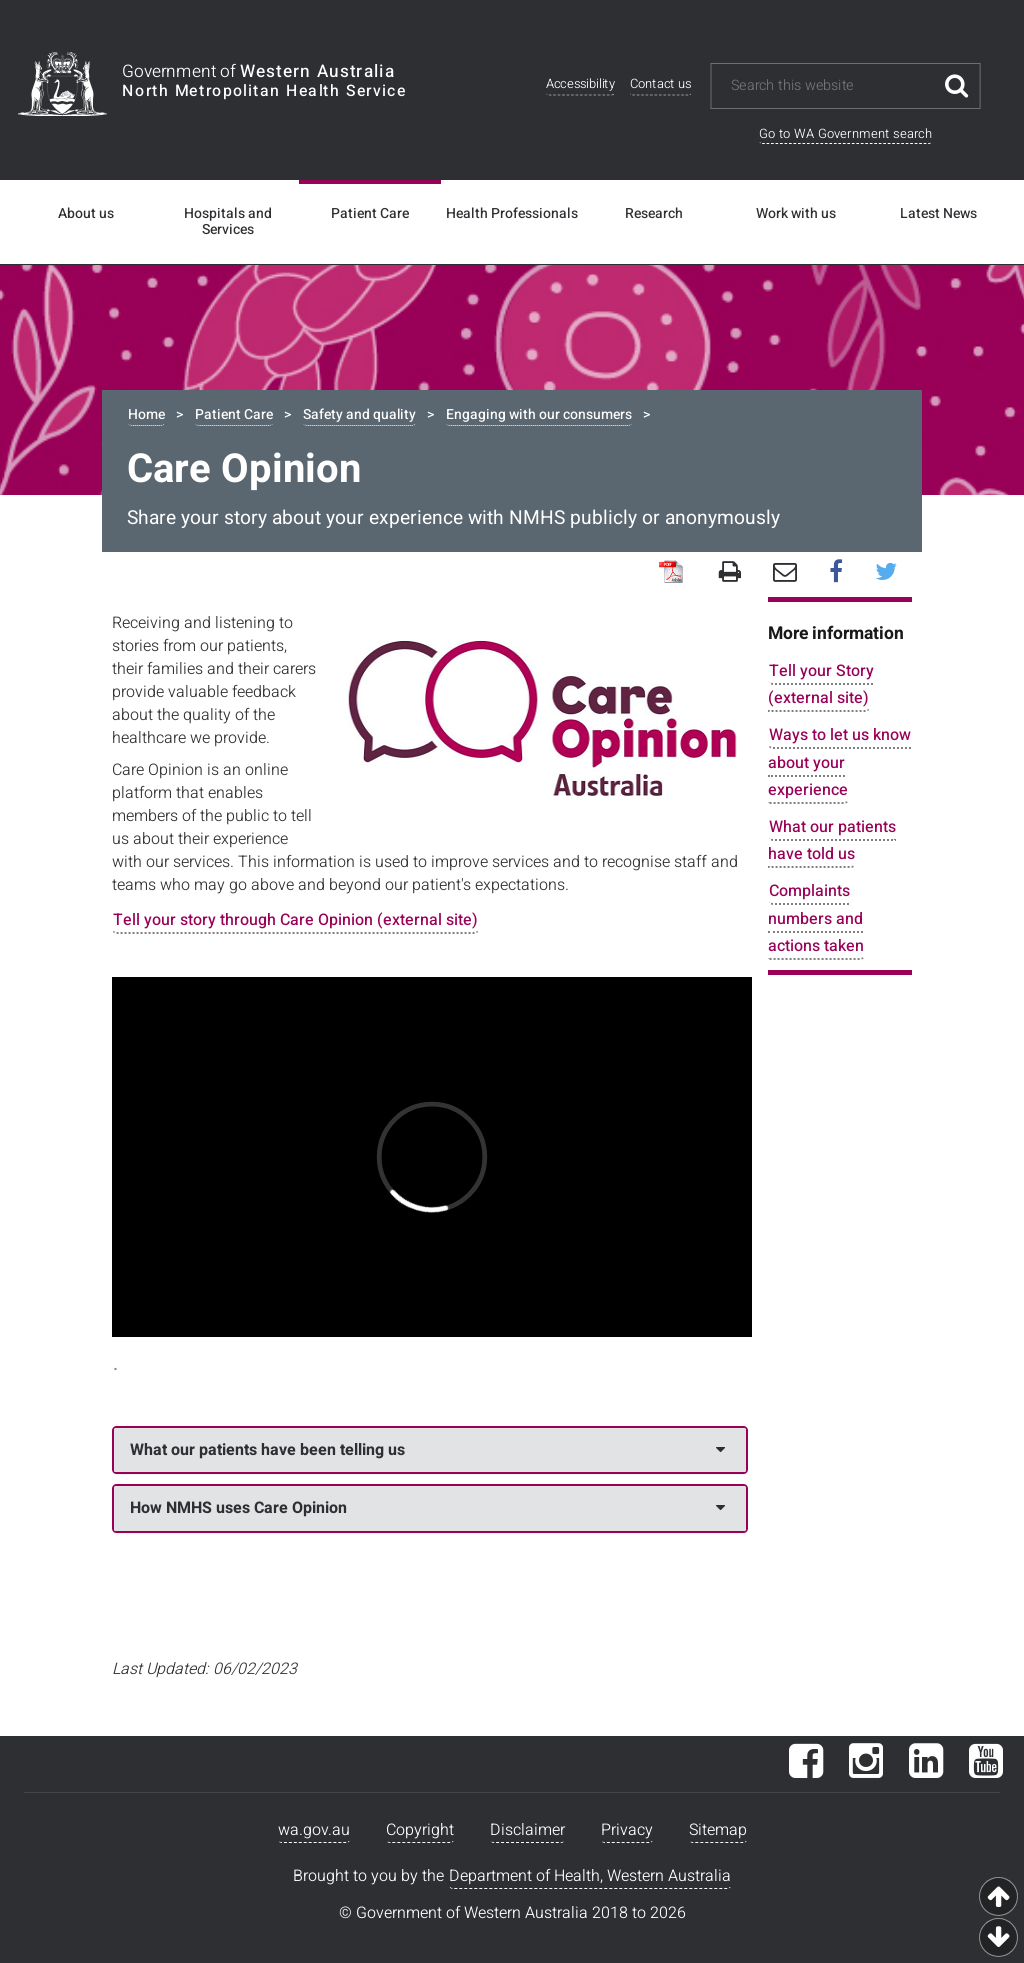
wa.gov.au (314, 1830)
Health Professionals (512, 214)
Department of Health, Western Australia (590, 1876)
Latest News (938, 214)
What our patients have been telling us (427, 1450)
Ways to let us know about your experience (839, 762)
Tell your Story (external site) (821, 684)
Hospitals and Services (228, 222)
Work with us (796, 214)
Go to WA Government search (845, 133)
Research (654, 214)
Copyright (420, 1830)
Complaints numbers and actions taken (816, 918)
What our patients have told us (832, 840)
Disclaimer (527, 1830)
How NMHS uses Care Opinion (427, 1508)
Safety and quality (359, 414)
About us (86, 214)
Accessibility (580, 84)
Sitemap (718, 1830)
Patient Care (370, 214)
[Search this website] (831, 86)
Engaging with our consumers (539, 414)
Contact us (661, 84)
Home (146, 414)
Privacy (627, 1830)
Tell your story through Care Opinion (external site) (295, 920)
